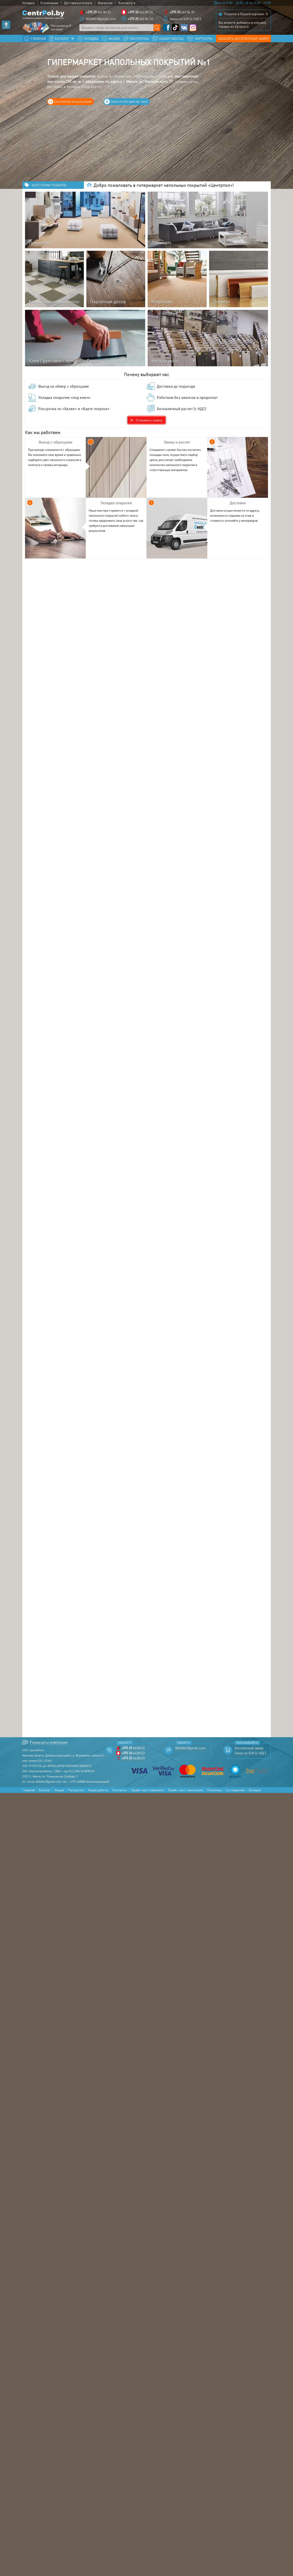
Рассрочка (76, 1790)
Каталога (242, 26)
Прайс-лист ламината (147, 1790)
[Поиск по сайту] (156, 27)
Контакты (125, 3)
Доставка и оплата (78, 3)
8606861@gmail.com (101, 19)
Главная (28, 1790)
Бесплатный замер (249, 1748)
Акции (59, 1790)
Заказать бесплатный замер (243, 38)
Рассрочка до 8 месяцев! (61, 27)
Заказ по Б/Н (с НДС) (185, 19)
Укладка (28, 3)
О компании (49, 3)
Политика (214, 1790)
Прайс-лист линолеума (185, 1790)
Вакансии (105, 3)
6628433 (133, 1748)
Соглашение (235, 1790)
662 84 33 (98, 12)
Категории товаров (49, 185)
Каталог (45, 1790)
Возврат (255, 1790)
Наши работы (98, 1790)
